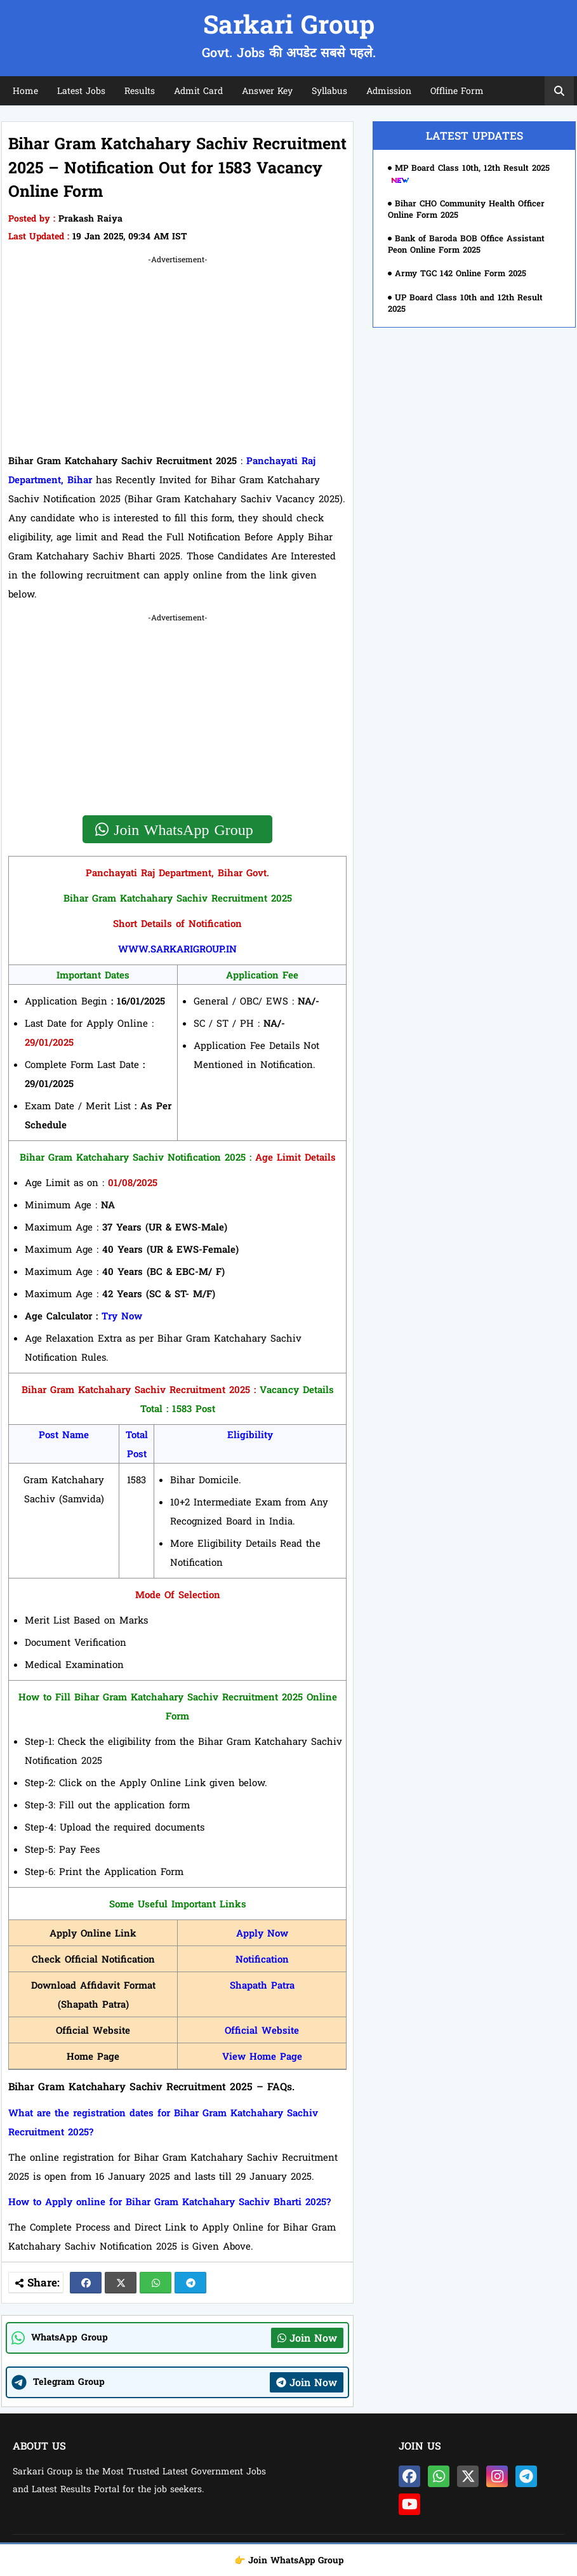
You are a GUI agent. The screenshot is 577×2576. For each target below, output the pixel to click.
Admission (388, 90)
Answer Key (267, 90)
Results (139, 90)
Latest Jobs (81, 90)
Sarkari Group (289, 24)
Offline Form (457, 90)
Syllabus (329, 90)
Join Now (307, 2337)
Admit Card (198, 90)
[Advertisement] (177, 355)
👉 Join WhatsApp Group (288, 2560)
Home (25, 90)
